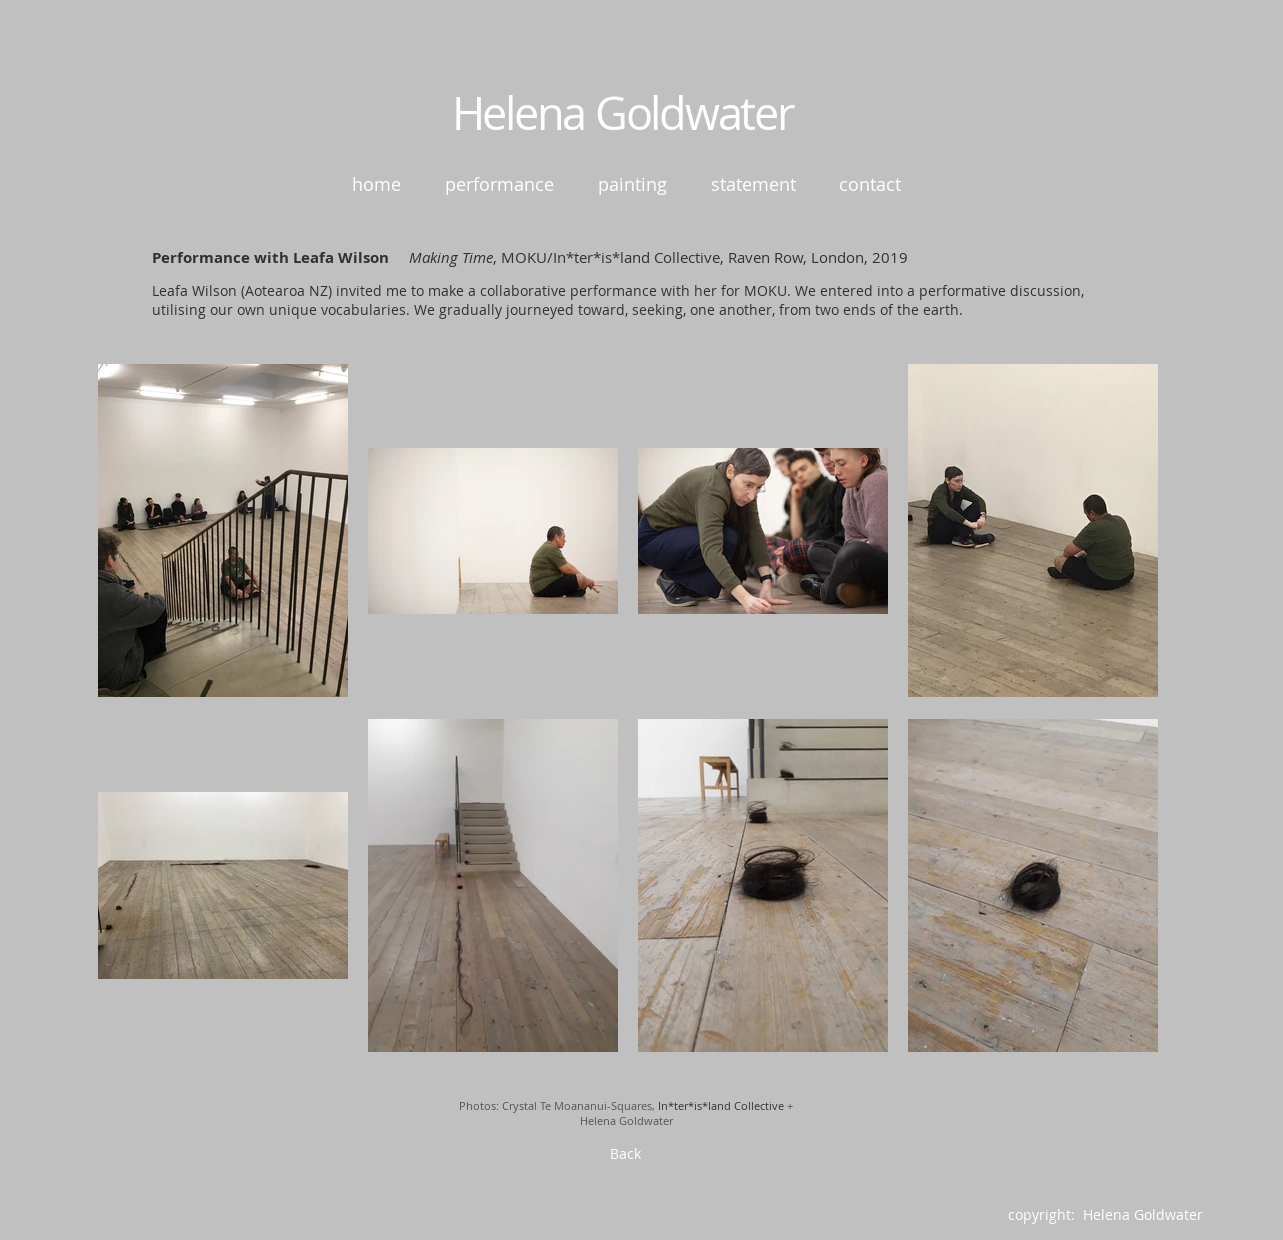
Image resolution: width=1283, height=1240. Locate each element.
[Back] (626, 1154)
